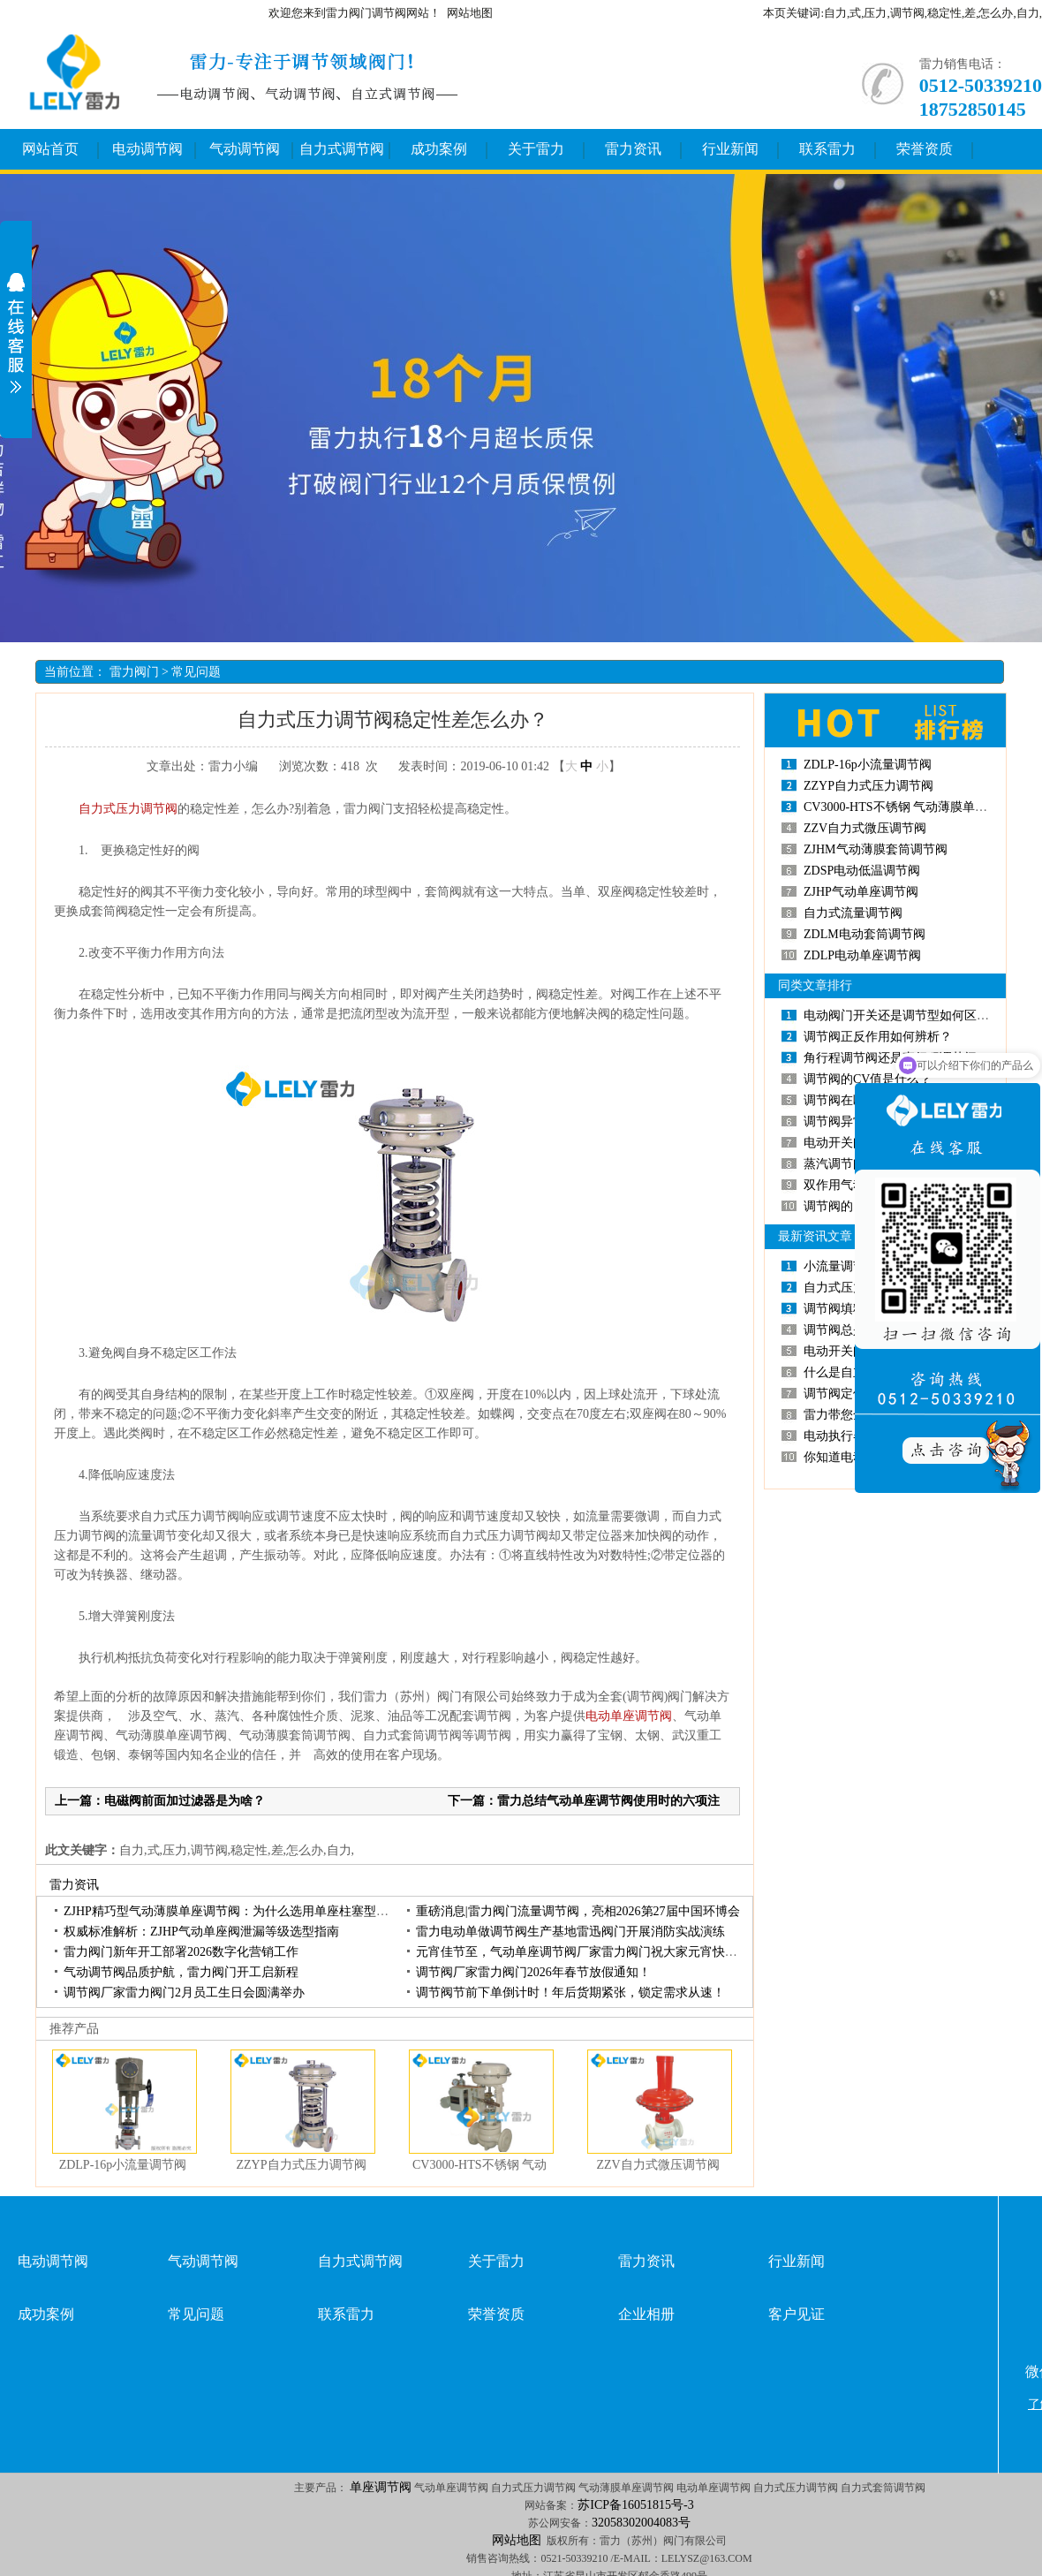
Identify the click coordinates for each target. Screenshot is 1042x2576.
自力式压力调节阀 (121, 808)
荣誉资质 (924, 148)
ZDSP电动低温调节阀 (862, 870)
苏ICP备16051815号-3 (635, 2505)
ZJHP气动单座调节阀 (861, 891)
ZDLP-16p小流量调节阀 (123, 2164)
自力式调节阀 (341, 148)
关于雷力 (536, 148)
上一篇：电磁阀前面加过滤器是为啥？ (160, 1800)
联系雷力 (827, 148)
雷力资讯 (633, 148)
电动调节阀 (147, 148)
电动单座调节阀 (628, 1716)
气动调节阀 (244, 148)
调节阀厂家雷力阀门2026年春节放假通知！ (533, 1972)
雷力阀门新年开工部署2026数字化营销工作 (181, 1952)
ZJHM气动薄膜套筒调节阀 (876, 849)
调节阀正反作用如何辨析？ (878, 1036)
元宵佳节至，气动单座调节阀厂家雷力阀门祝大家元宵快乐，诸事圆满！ (614, 1952)
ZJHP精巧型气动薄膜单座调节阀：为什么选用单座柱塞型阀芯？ (238, 1911)
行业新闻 (730, 148)
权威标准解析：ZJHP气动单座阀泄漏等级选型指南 (201, 1931)
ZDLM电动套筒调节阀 (864, 934)
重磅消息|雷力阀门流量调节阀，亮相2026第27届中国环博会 (578, 1911)
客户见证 (796, 2314)
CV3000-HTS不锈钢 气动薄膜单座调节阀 (914, 807)
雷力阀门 (134, 671)
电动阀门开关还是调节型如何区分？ (902, 1015)
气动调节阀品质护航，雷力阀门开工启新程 (181, 1972)
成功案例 (439, 148)
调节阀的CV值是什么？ (868, 1079)
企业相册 (646, 2314)
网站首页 (50, 148)
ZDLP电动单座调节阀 (862, 955)
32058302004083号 (641, 2522)
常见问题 (196, 671)
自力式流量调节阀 (853, 913)
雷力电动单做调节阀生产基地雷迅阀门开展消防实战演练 (570, 1931)
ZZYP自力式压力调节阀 (301, 2164)
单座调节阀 (381, 2487)
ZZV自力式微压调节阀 (657, 2164)
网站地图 (470, 12)
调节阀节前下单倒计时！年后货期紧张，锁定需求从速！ (570, 1992)
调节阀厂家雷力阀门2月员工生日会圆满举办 (184, 1992)
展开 (16, 333)
